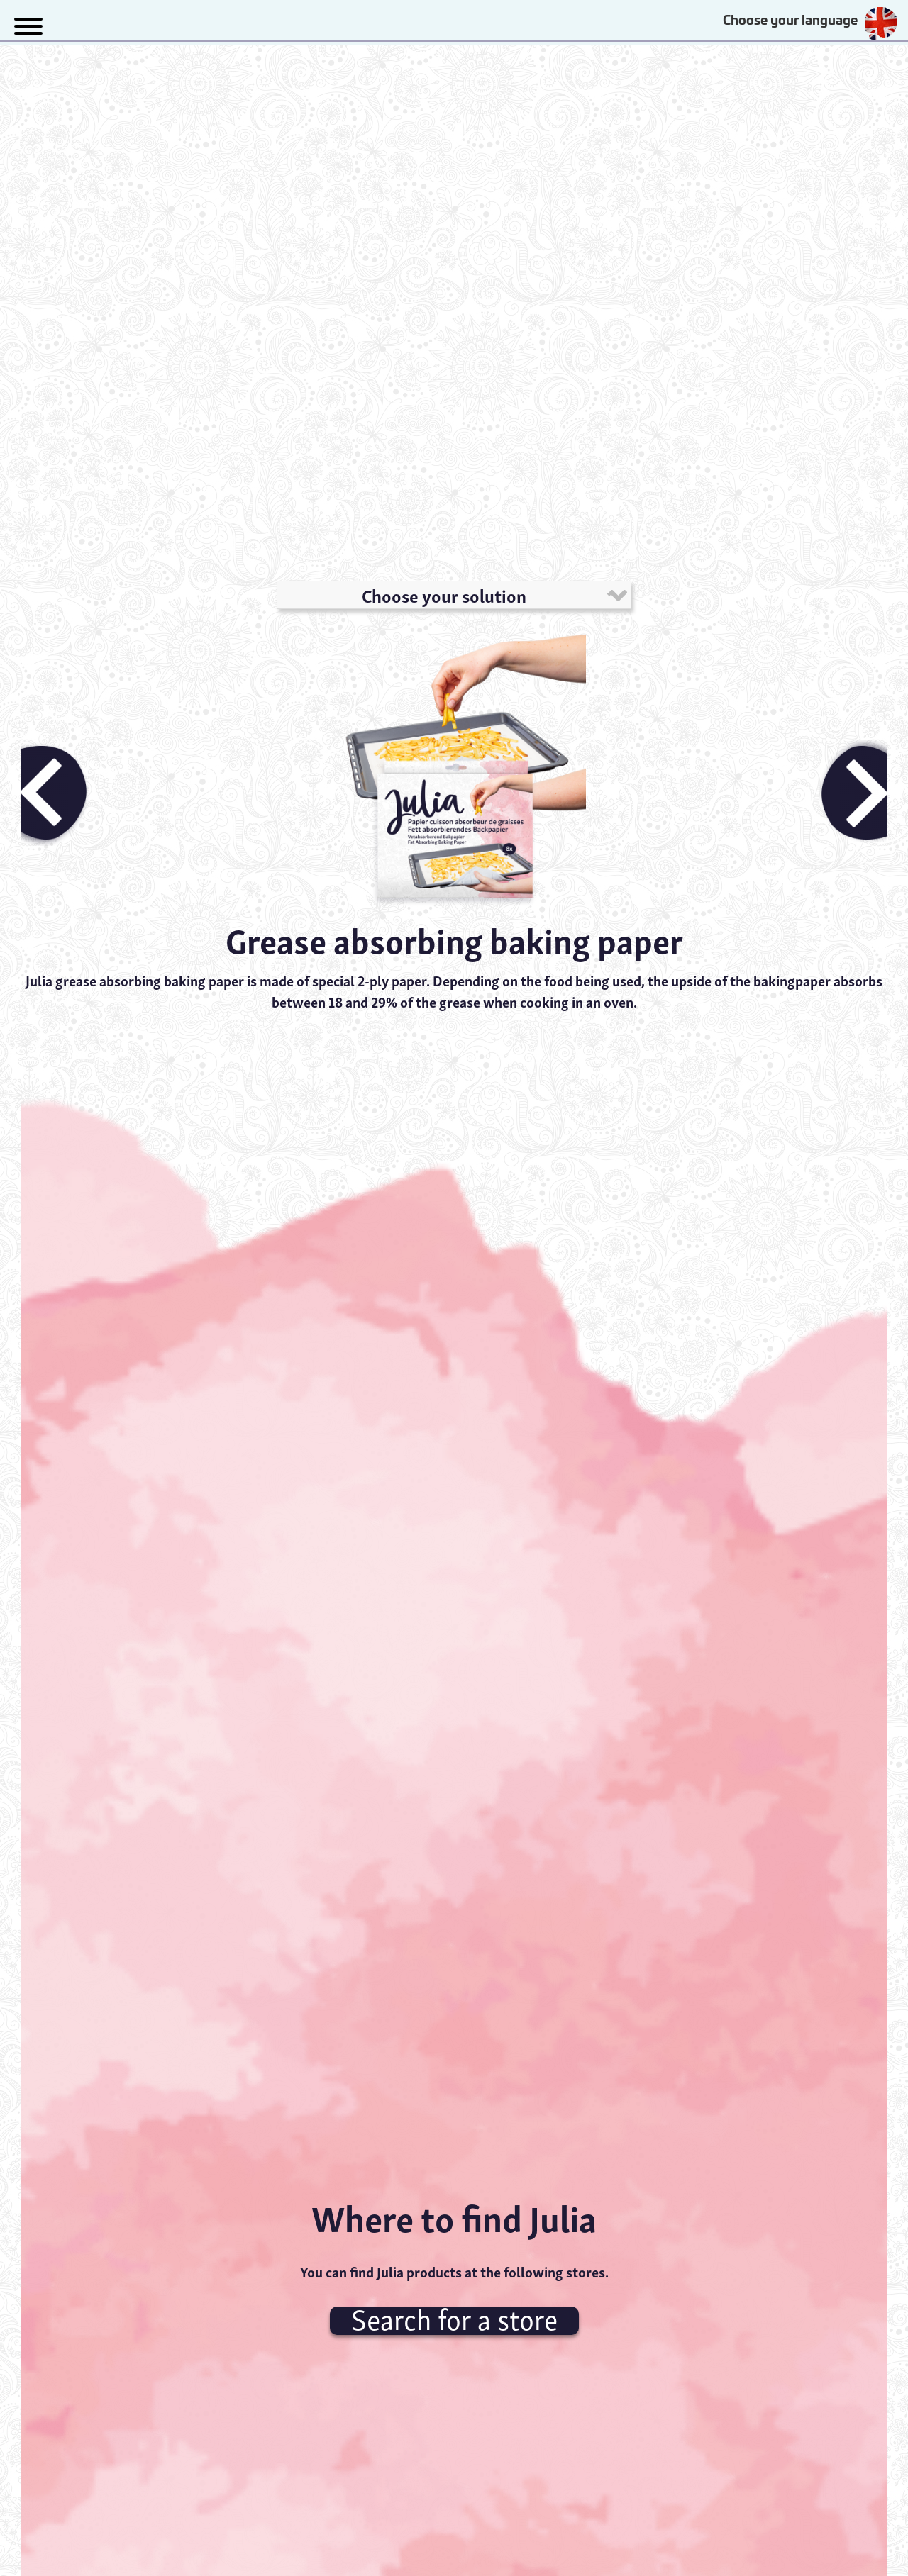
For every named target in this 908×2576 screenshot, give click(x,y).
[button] (28, 24)
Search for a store (454, 2321)
